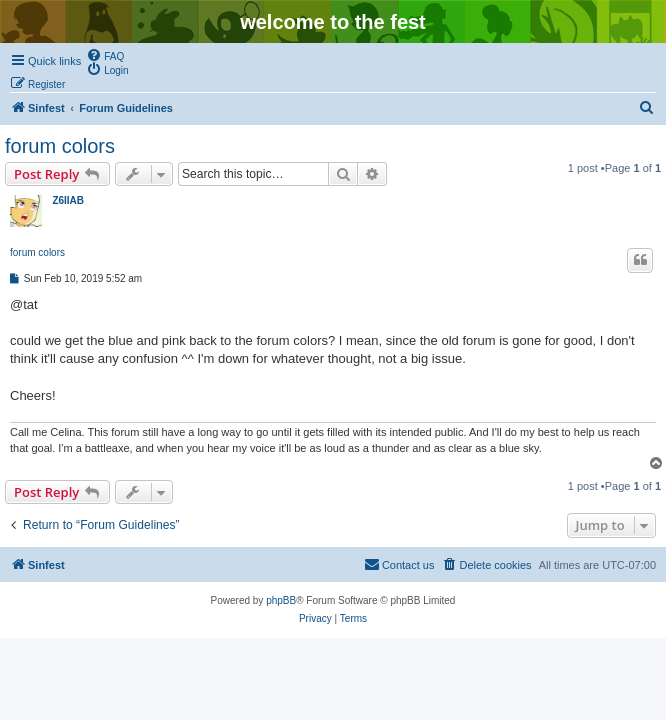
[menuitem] (105, 55)
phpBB (281, 600)
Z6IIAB (68, 200)
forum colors (60, 146)
